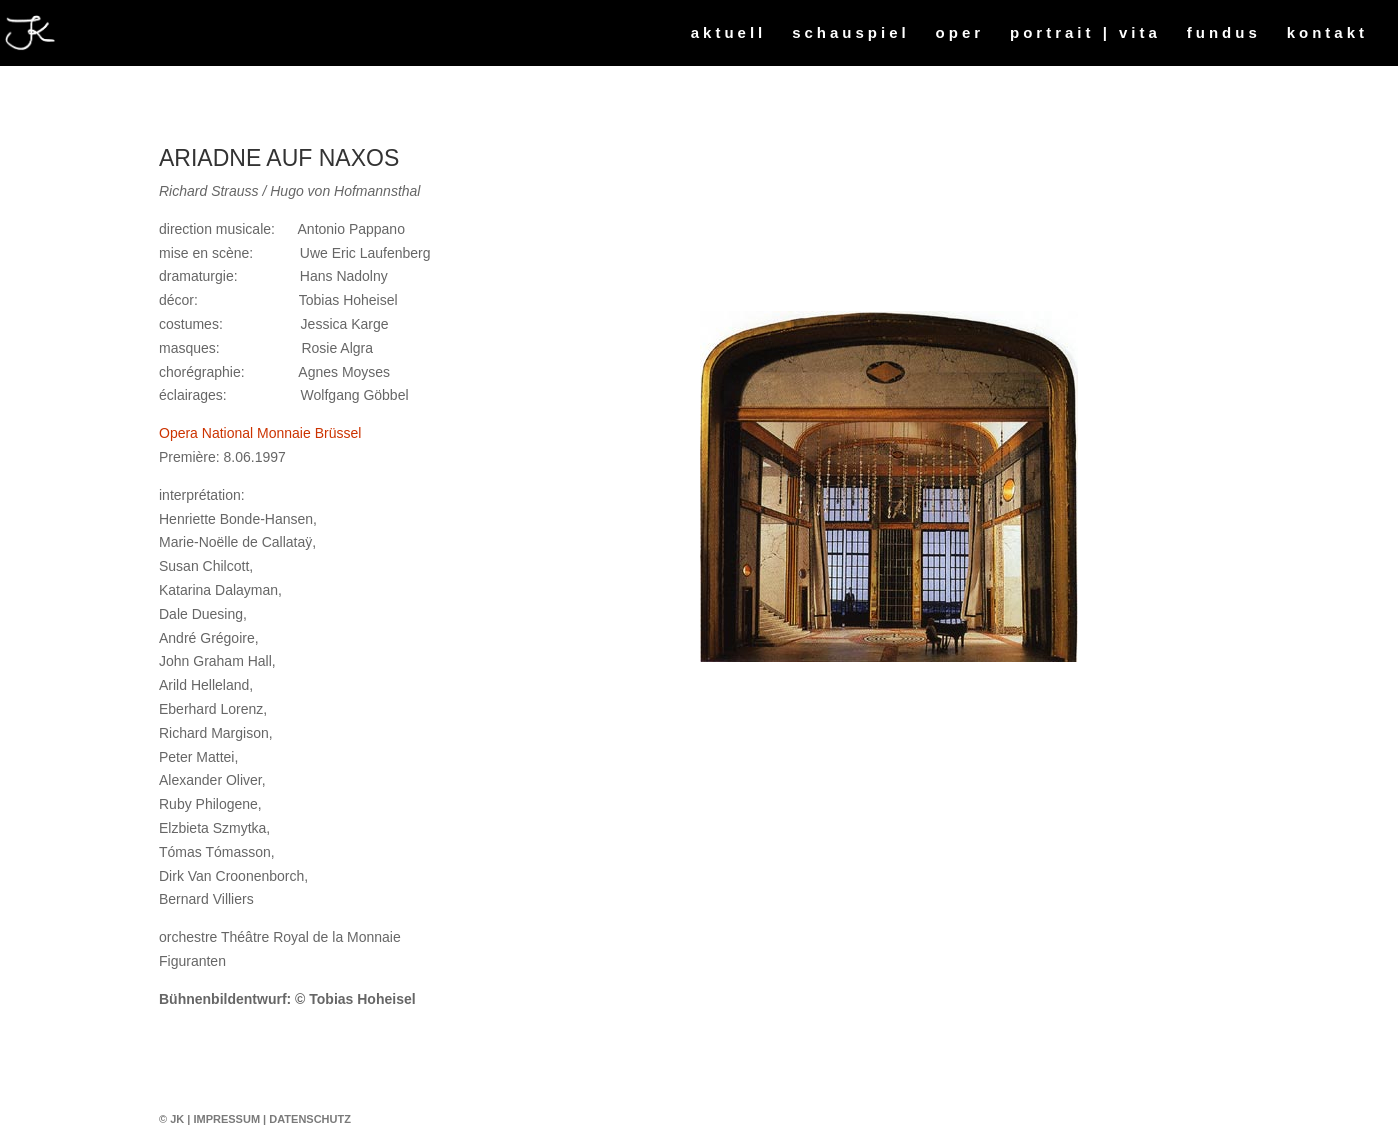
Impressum (226, 1119)
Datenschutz (310, 1119)
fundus (1224, 33)
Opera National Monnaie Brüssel (260, 433)
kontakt (1327, 33)
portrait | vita (1085, 33)
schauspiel (851, 33)
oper (960, 33)
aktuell (729, 33)
